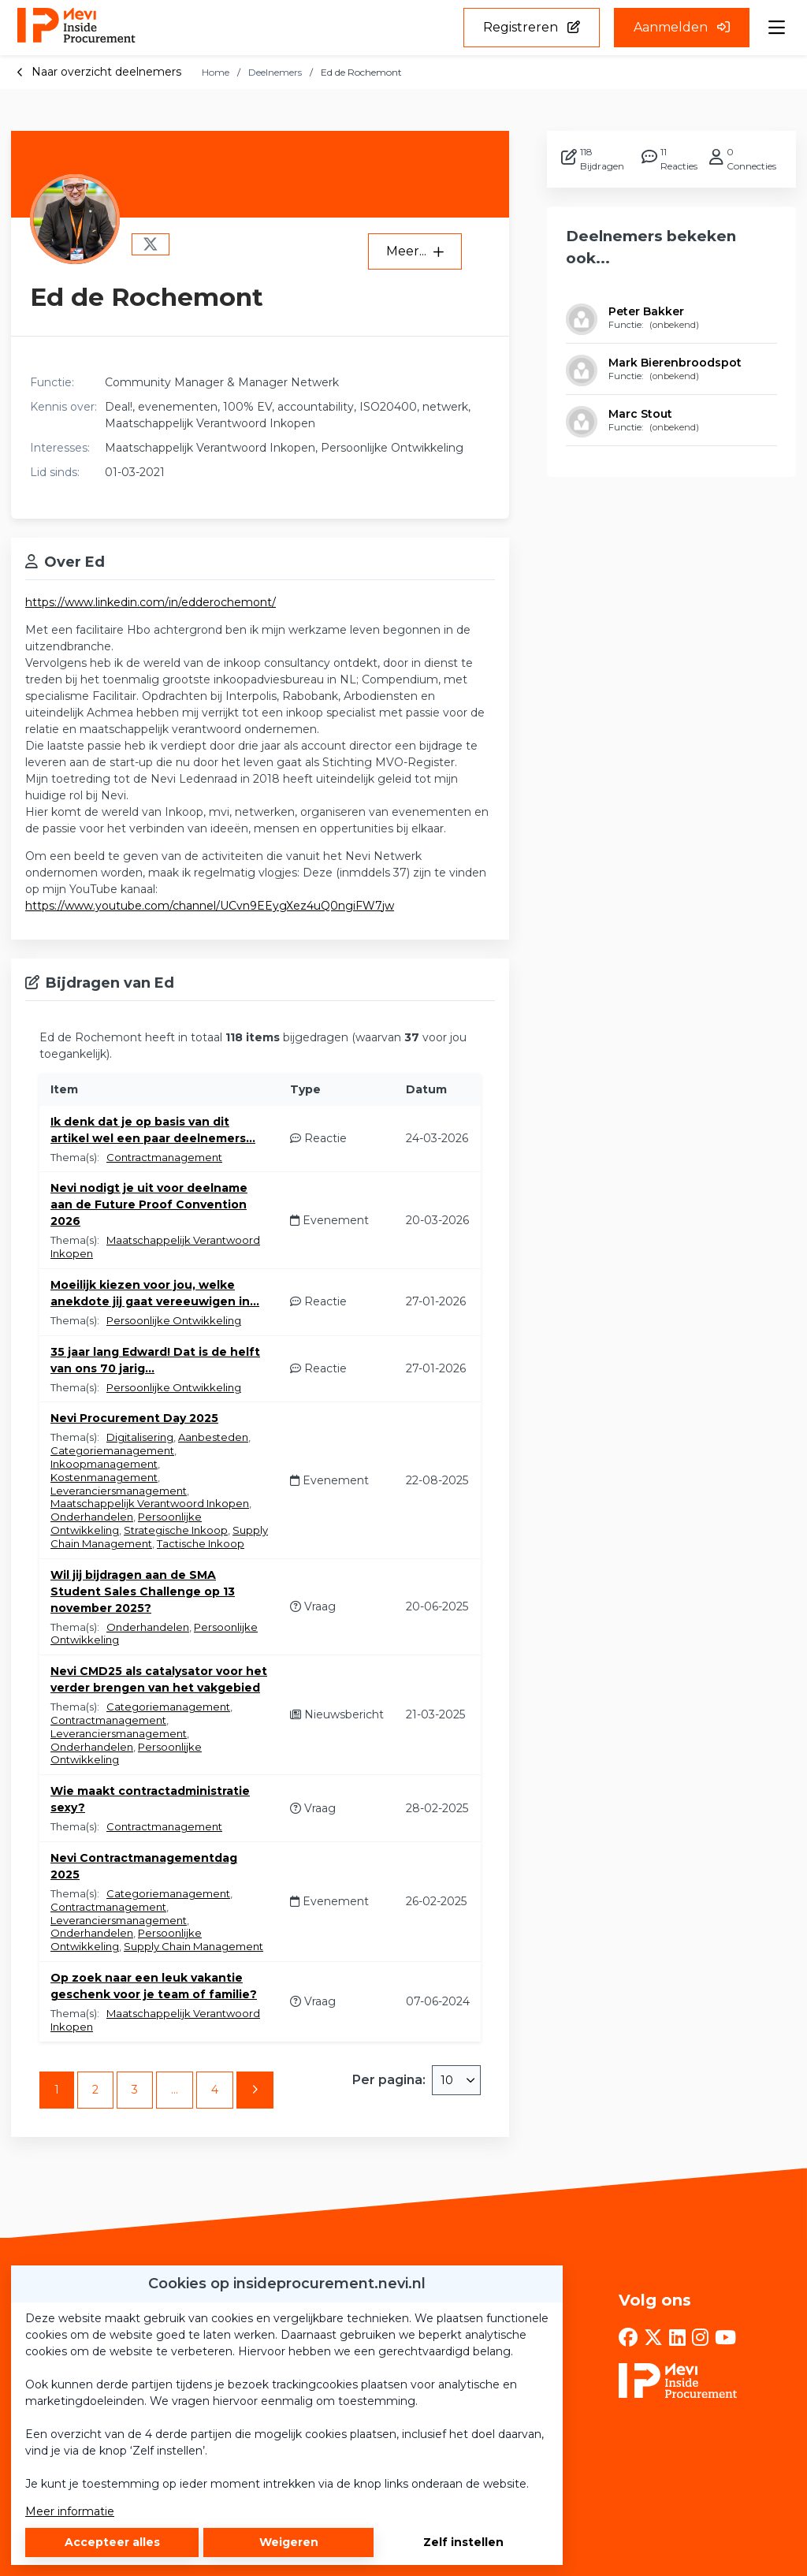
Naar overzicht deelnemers (99, 72)
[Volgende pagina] (254, 2090)
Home (215, 72)
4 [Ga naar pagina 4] (214, 2090)
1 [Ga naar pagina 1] (56, 2090)
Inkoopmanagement (104, 1463)
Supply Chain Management (193, 1946)
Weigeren (288, 2542)
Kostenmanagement (104, 1477)
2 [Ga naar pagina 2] (95, 2090)
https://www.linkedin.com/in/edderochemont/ (150, 602)
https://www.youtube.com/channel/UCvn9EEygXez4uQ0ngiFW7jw (209, 906)
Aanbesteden (213, 1437)
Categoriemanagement (112, 1450)
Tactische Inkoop (200, 1543)
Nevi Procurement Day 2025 (134, 1418)
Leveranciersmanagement (118, 1490)
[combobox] (456, 2080)
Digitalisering (139, 1437)
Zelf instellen (463, 2542)
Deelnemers (275, 72)
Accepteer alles (112, 2542)
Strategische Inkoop (176, 1530)
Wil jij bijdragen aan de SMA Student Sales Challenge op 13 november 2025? (142, 1591)
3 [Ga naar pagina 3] (135, 2090)
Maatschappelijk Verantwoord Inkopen (149, 1503)
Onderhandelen (91, 1516)
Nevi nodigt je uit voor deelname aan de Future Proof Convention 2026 (148, 1204)
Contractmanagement (164, 1157)
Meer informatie (69, 2511)
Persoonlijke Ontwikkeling (173, 1320)
